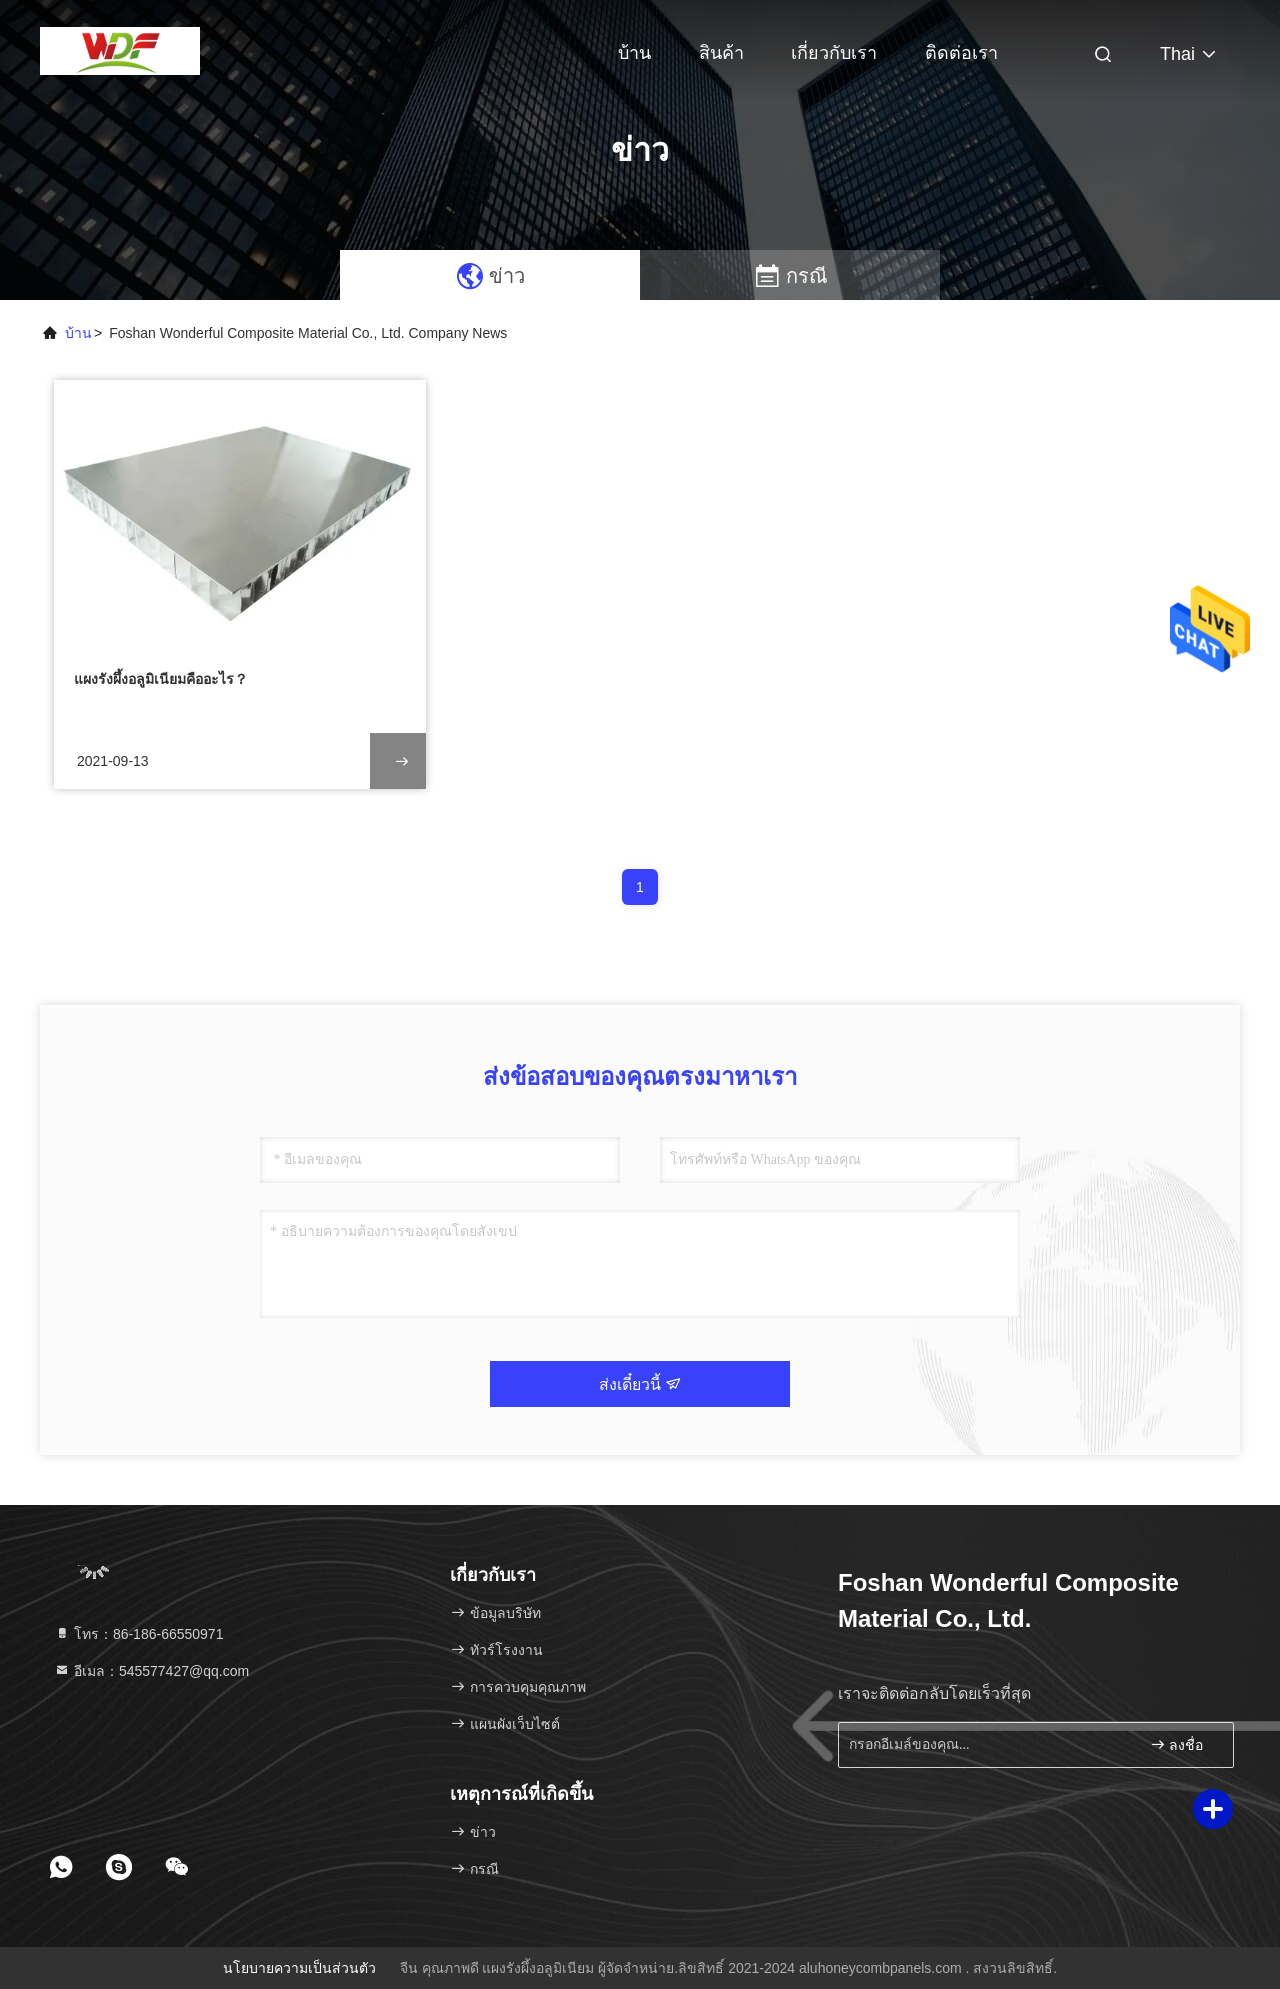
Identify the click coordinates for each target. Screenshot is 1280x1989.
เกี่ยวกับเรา (834, 53)
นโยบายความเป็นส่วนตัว (299, 1968)
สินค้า (721, 53)
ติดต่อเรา (961, 53)
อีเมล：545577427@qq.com (151, 1671)
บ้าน (634, 53)
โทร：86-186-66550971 (138, 1634)
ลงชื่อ (1177, 1744)
